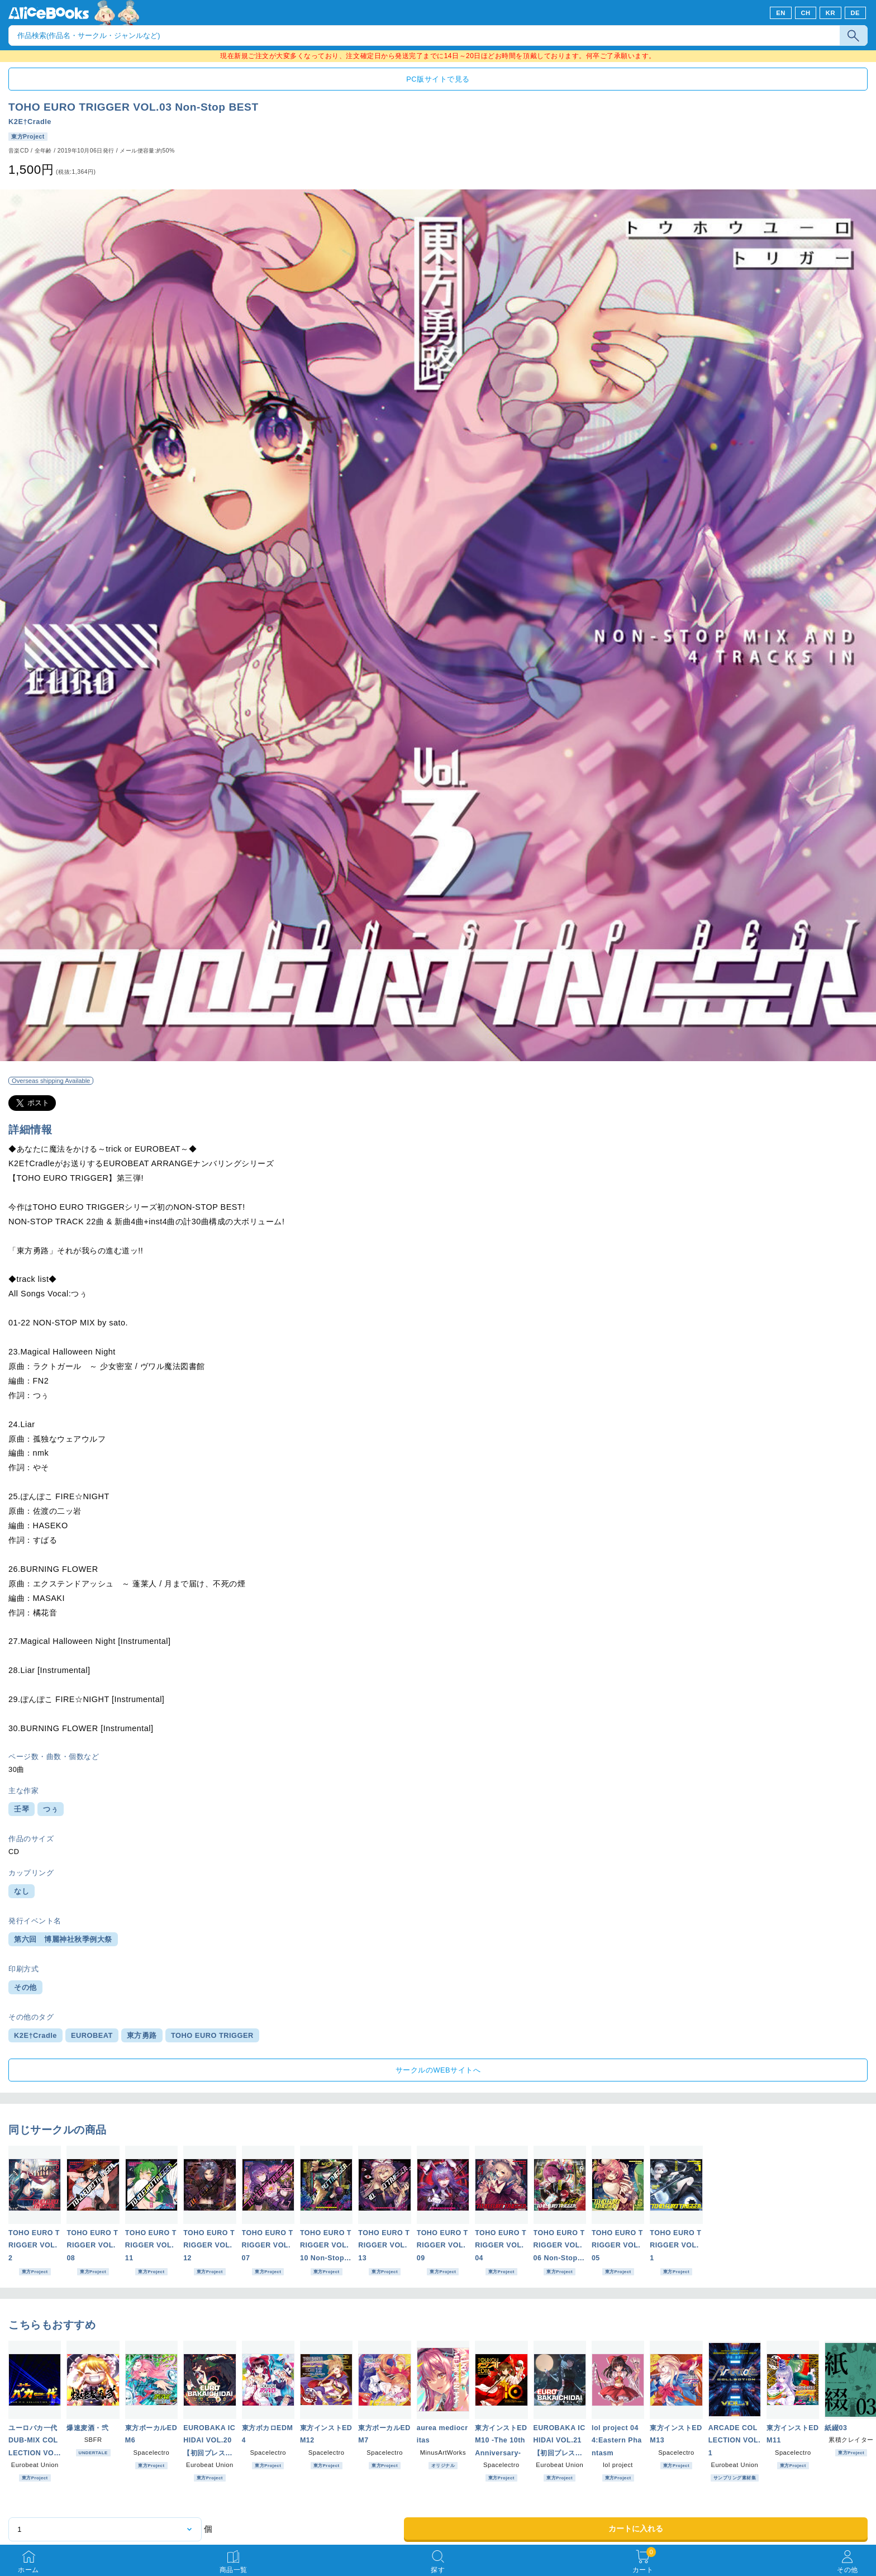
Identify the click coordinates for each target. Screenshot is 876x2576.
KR (830, 12)
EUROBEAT (92, 2035)
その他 (25, 1987)
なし (21, 1891)
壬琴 (21, 1809)
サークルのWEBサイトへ (438, 2070)
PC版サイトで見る (437, 79)
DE (855, 12)
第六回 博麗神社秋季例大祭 (63, 1939)
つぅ (50, 1809)
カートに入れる (635, 2528)
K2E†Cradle (29, 121)
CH (805, 12)
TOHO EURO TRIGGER (212, 2035)
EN (780, 12)
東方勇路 (142, 2035)
